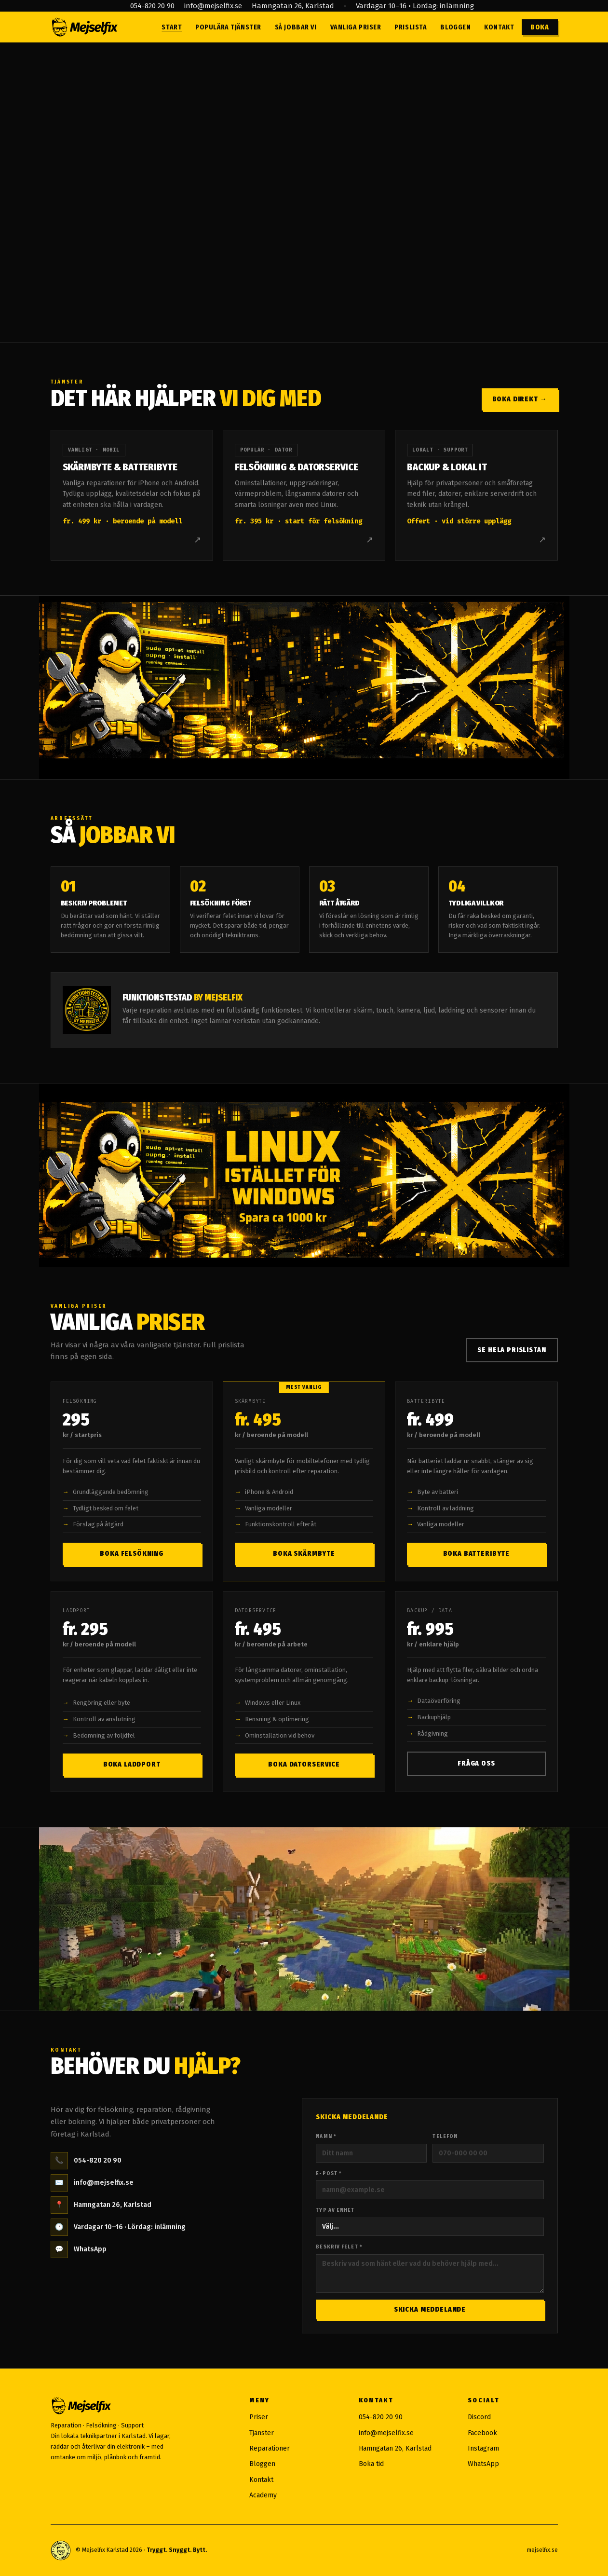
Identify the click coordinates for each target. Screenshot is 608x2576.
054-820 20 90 (152, 5)
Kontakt (499, 27)
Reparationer (269, 2448)
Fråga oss (476, 1763)
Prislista (410, 27)
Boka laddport (132, 1764)
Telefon (445, 2136)
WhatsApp (79, 2249)
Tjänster (261, 2433)
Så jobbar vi (296, 27)
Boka (539, 27)
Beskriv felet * (339, 2247)
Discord (479, 2417)
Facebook (482, 2433)
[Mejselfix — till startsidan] (84, 27)
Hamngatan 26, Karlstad (293, 5)
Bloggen (455, 27)
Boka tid (371, 2464)
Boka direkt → (519, 399)
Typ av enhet (335, 2210)
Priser (258, 2417)
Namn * (326, 2136)
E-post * (329, 2173)
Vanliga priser (355, 27)
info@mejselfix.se (213, 5)
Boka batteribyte (476, 1553)
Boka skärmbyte (304, 1553)
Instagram (483, 2448)
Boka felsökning (131, 1553)
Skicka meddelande (430, 2309)
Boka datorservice (303, 1764)
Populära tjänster (228, 27)
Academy (263, 2495)
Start (172, 27)
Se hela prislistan (511, 1350)
